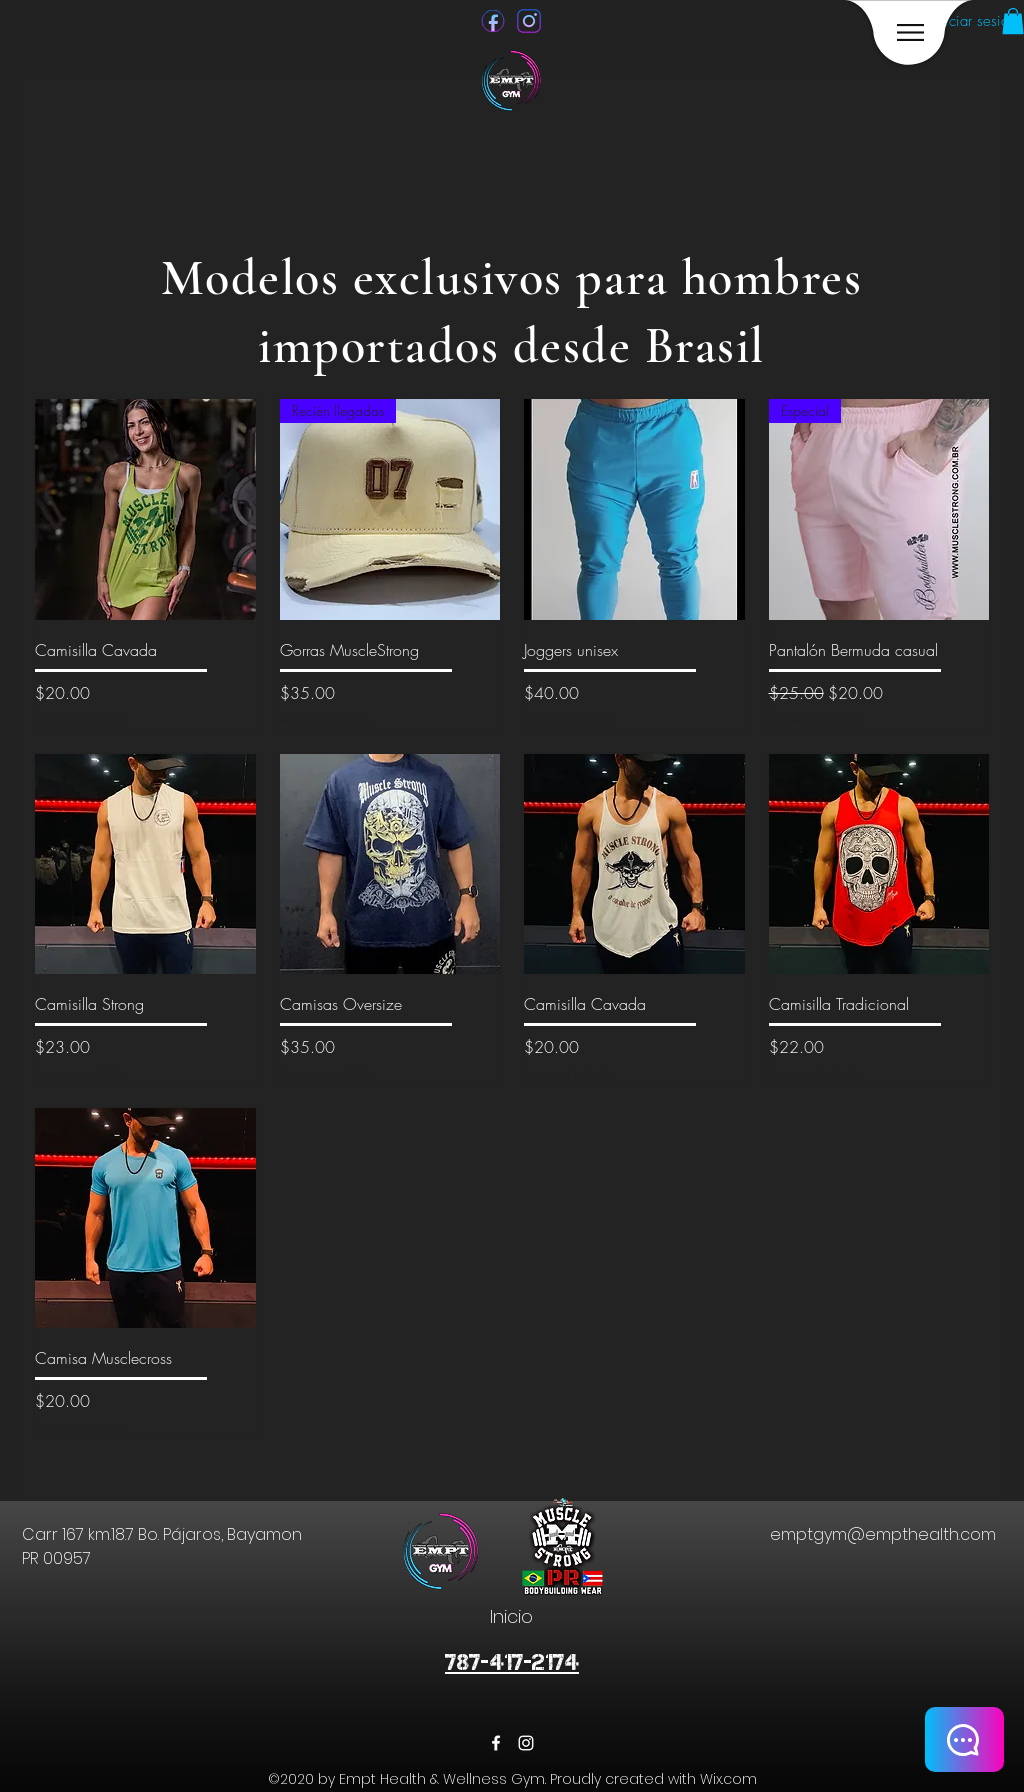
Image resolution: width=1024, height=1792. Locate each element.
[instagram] (526, 1743)
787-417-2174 (512, 1662)
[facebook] (496, 1743)
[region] (910, 32)
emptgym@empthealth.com (883, 1534)
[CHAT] (964, 1739)
